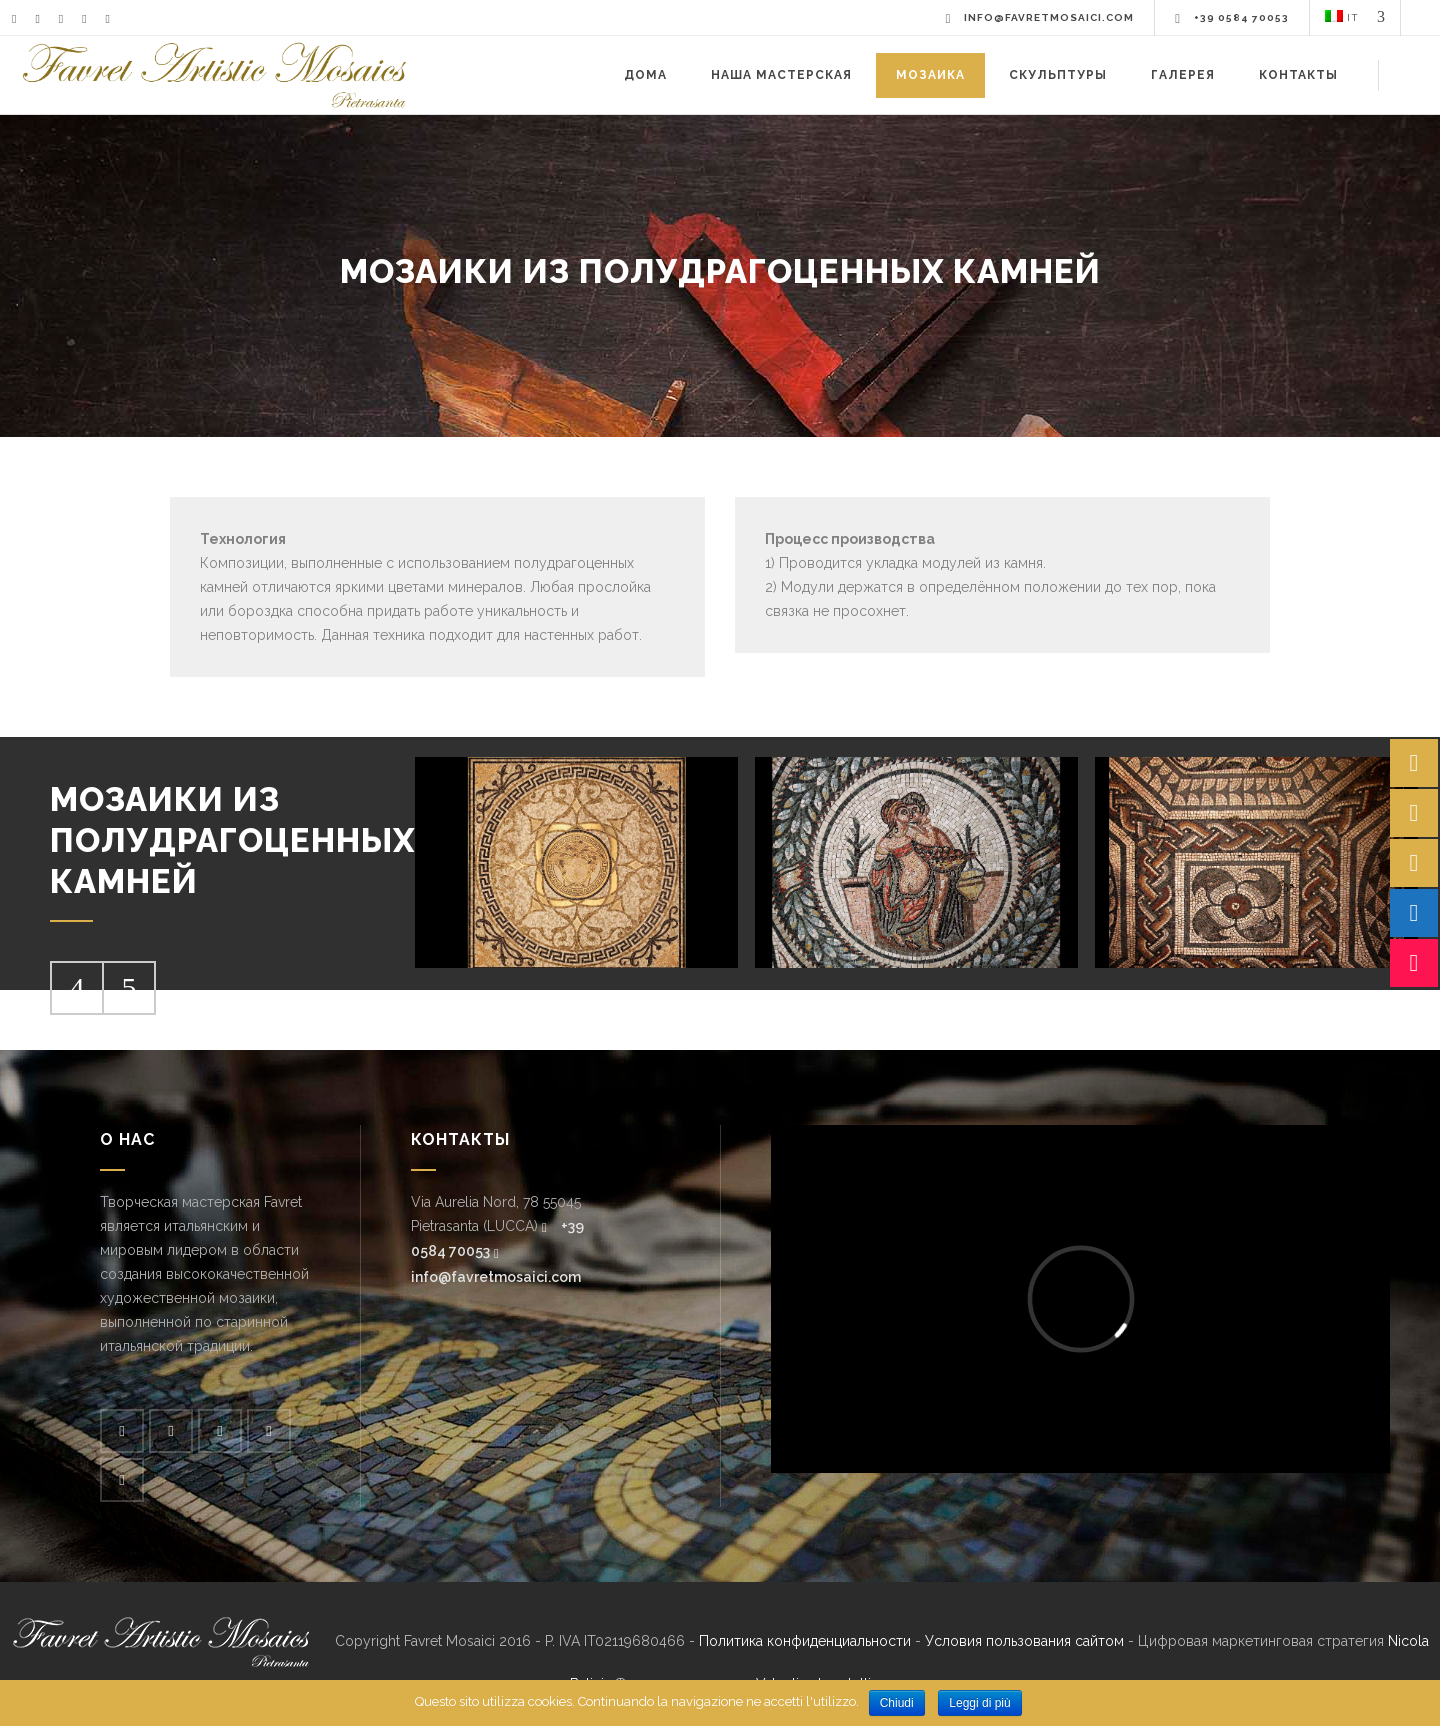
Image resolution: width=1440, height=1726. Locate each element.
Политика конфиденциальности (805, 1641)
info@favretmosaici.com (496, 1277)
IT (1342, 16)
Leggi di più (979, 1703)
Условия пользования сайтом (1024, 1641)
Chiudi (897, 1703)
